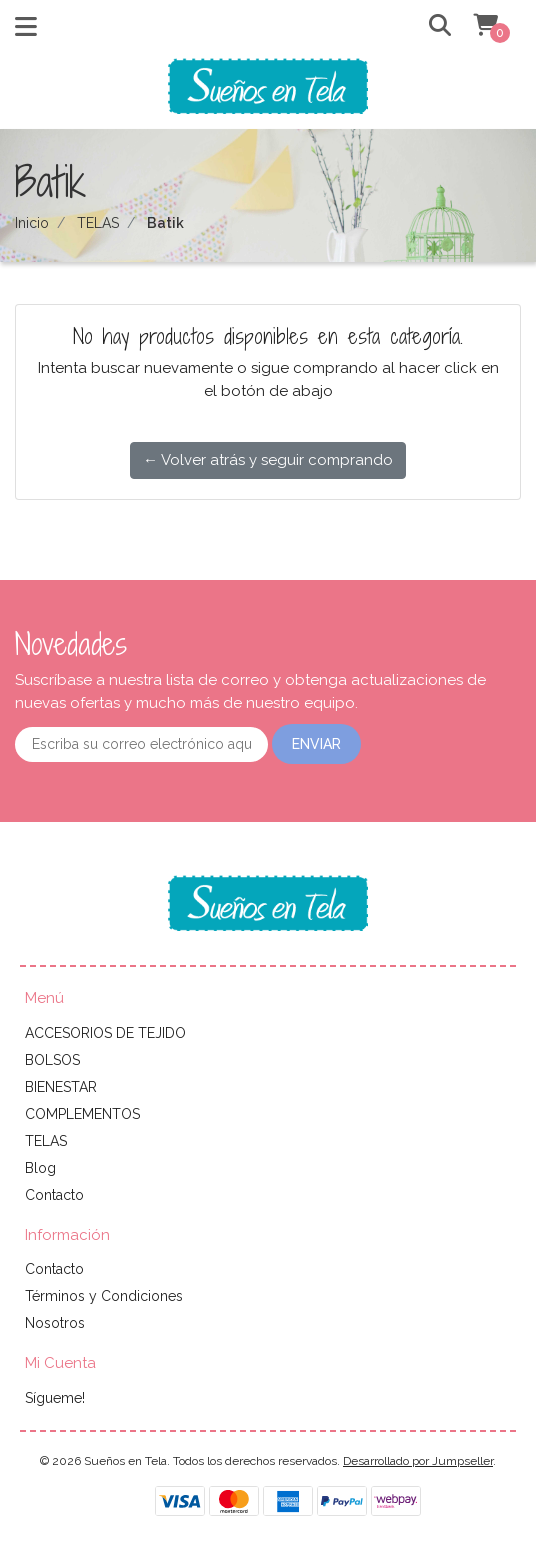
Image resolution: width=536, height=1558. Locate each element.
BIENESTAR (61, 1087)
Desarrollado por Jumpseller (418, 1461)
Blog (40, 1168)
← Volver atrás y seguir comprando (268, 460)
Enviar (316, 744)
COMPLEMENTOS (82, 1114)
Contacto (54, 1195)
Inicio (32, 223)
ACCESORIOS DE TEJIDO (105, 1033)
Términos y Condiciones (104, 1296)
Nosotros (55, 1323)
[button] (426, 26)
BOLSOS (52, 1060)
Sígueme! (55, 1398)
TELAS (98, 223)
